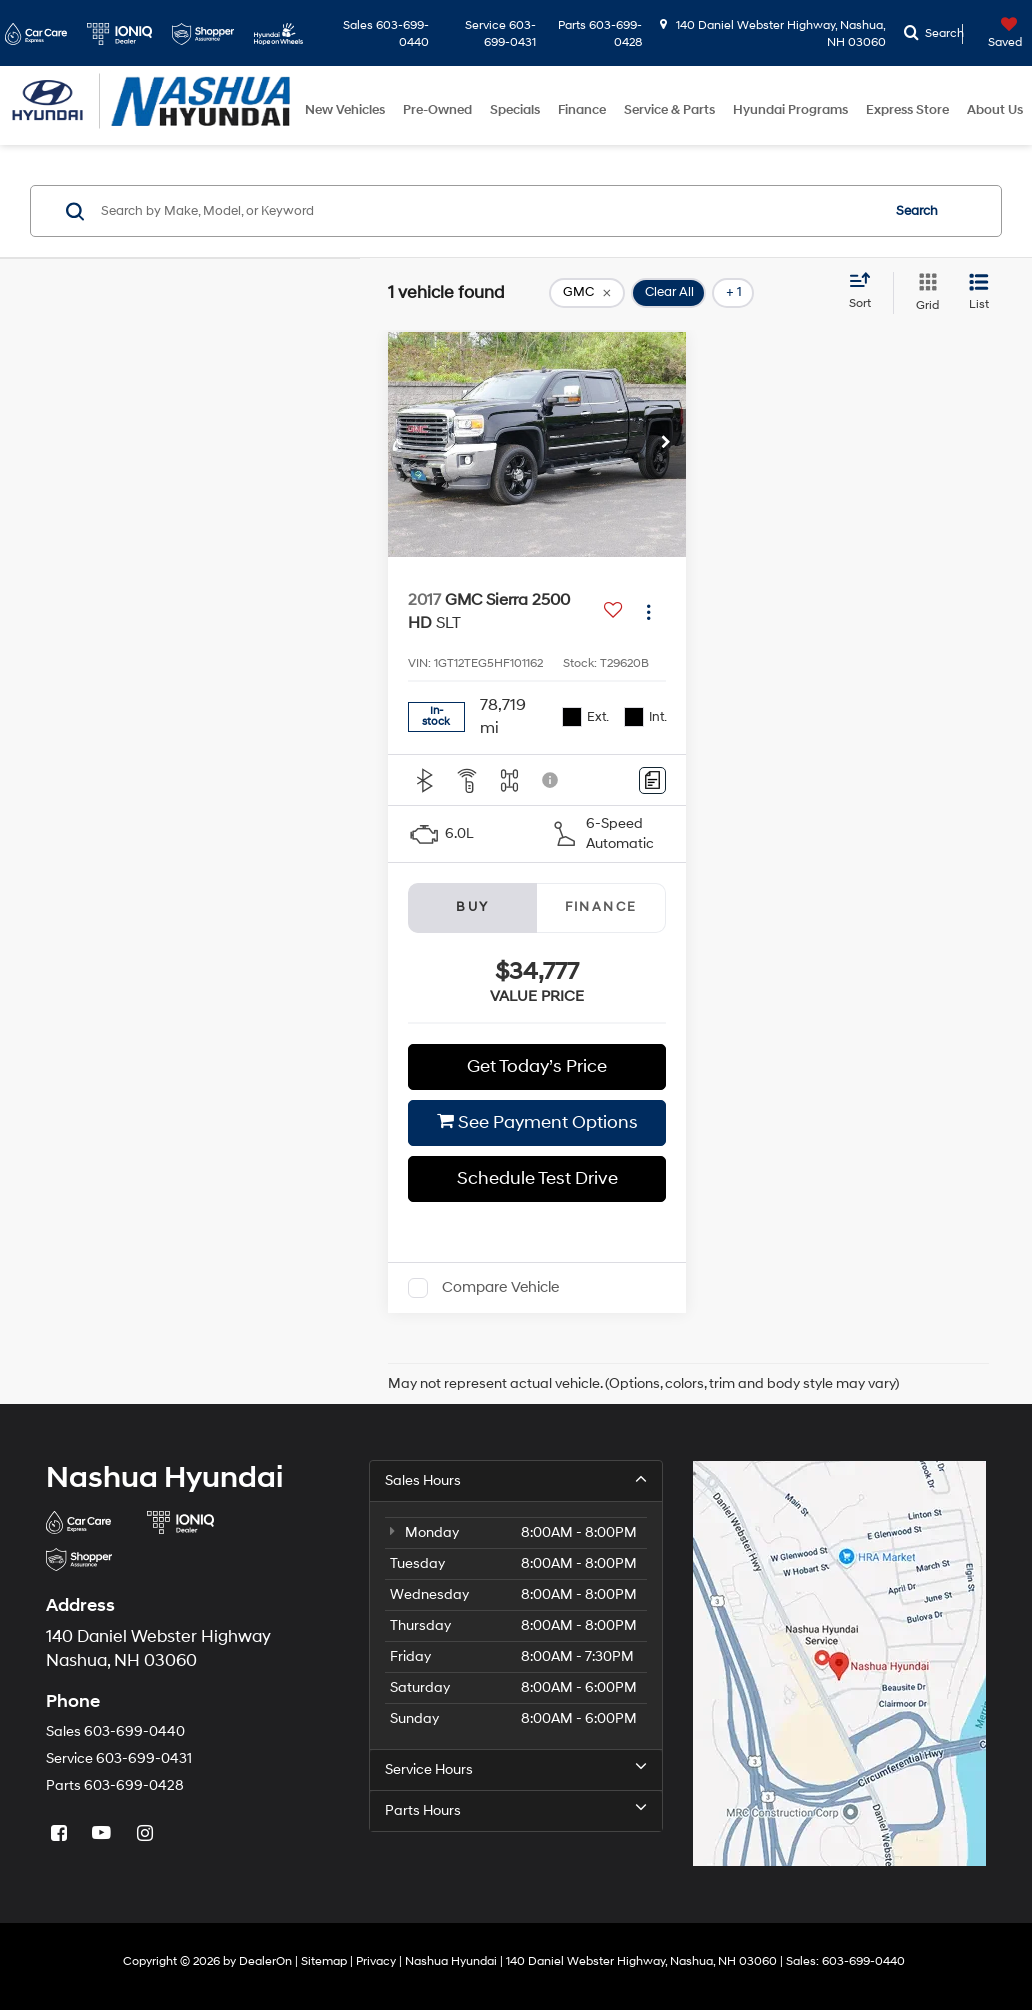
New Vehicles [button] (345, 110)
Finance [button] (582, 110)
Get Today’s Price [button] (537, 1066)
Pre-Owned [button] (437, 110)
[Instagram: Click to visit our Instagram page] (147, 1833)
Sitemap (324, 1961)
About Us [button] (995, 110)
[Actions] (648, 611)
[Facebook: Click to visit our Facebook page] (61, 1833)
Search (917, 211)
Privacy (376, 1961)
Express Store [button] (907, 110)
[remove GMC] (587, 293)
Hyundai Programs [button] (790, 110)
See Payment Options (537, 1122)
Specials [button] (515, 110)
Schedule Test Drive (537, 1178)
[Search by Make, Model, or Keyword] (487, 211)
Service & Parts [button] (669, 110)
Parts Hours (515, 1810)
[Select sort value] (866, 292)
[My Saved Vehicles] (995, 34)
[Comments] (652, 780)
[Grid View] (923, 293)
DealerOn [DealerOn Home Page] (265, 1961)
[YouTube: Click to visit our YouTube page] (104, 1833)
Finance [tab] (601, 907)
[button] (666, 444)
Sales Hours (515, 1480)
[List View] (979, 293)
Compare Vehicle (500, 1287)
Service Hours (515, 1769)
